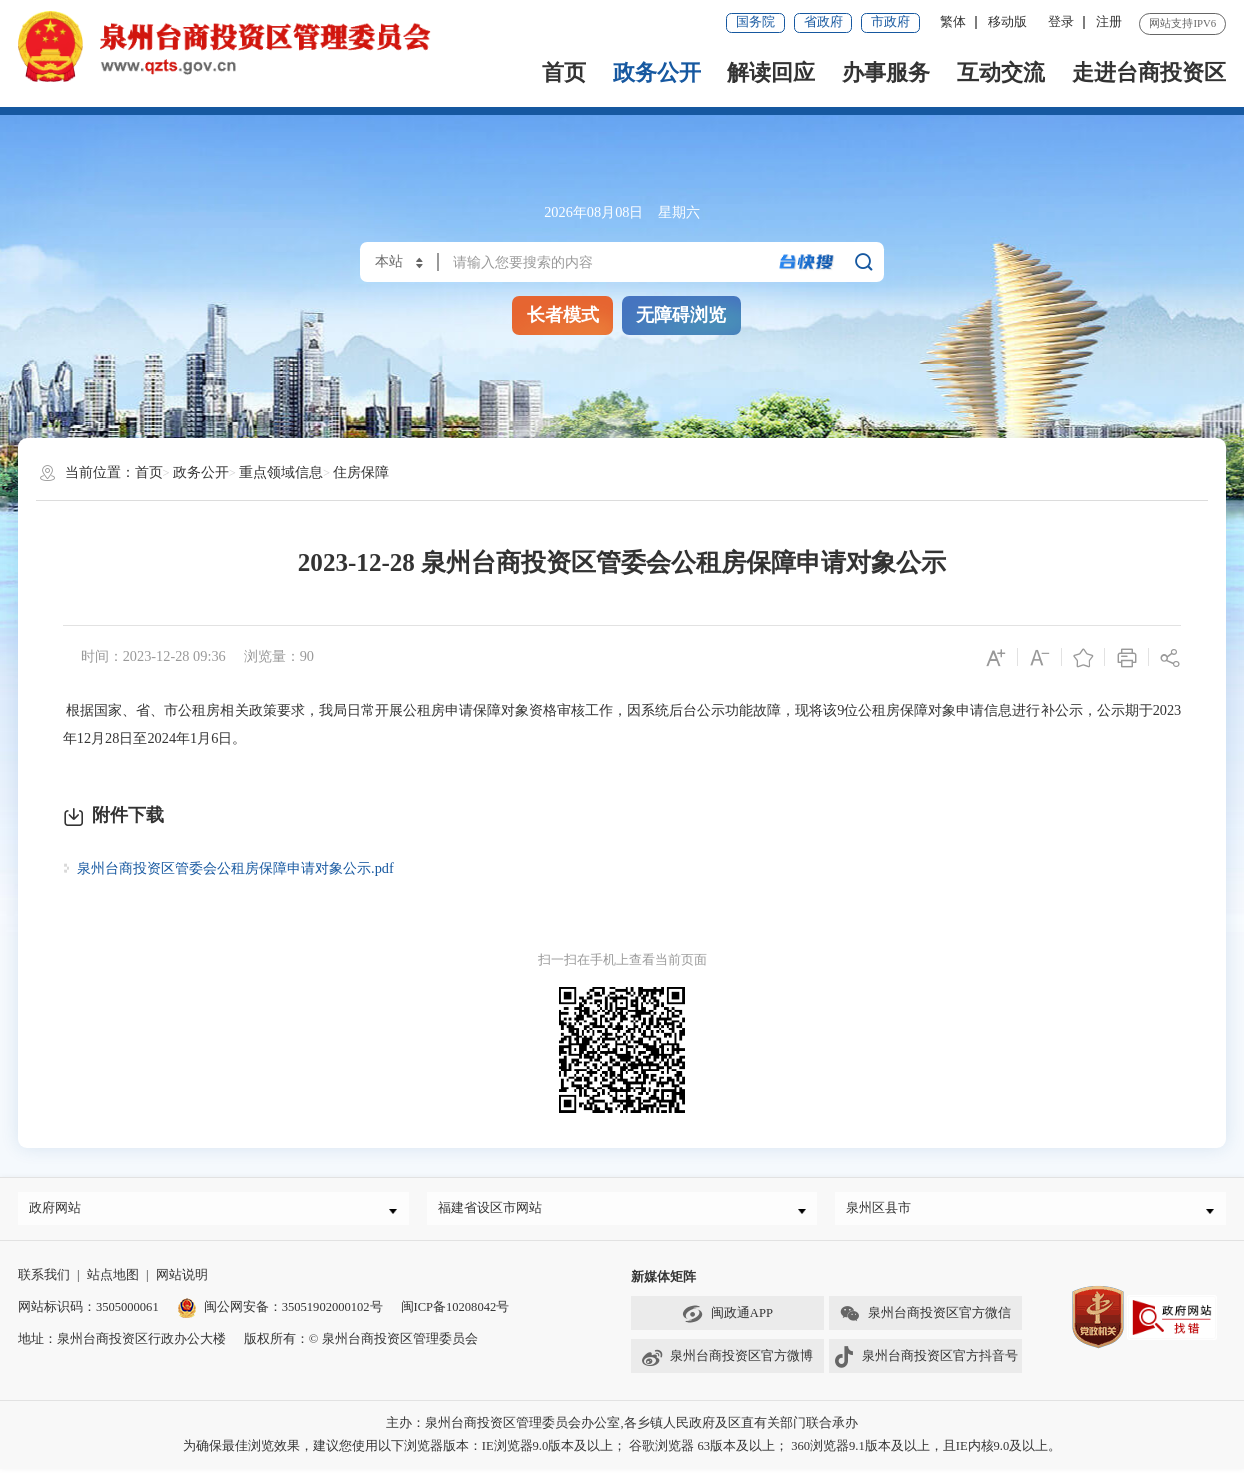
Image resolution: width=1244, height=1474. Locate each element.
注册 (1109, 22)
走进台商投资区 (1149, 73)
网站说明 (182, 1280)
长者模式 (563, 315)
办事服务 (886, 73)
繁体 (953, 22)
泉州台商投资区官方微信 (925, 1319)
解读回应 (771, 73)
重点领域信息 (281, 472)
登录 (1061, 22)
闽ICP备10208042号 (455, 1312)
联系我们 (44, 1280)
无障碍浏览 (681, 315)
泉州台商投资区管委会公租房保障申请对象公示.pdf (235, 868)
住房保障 (361, 472)
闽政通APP (727, 1319)
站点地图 (113, 1280)
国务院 (755, 22)
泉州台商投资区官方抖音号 (925, 1362)
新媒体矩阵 (663, 1282)
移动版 (1007, 22)
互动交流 (1001, 73)
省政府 (823, 22)
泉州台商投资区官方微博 (727, 1362)
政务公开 (657, 73)
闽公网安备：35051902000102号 (280, 1312)
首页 (564, 73)
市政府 (890, 22)
